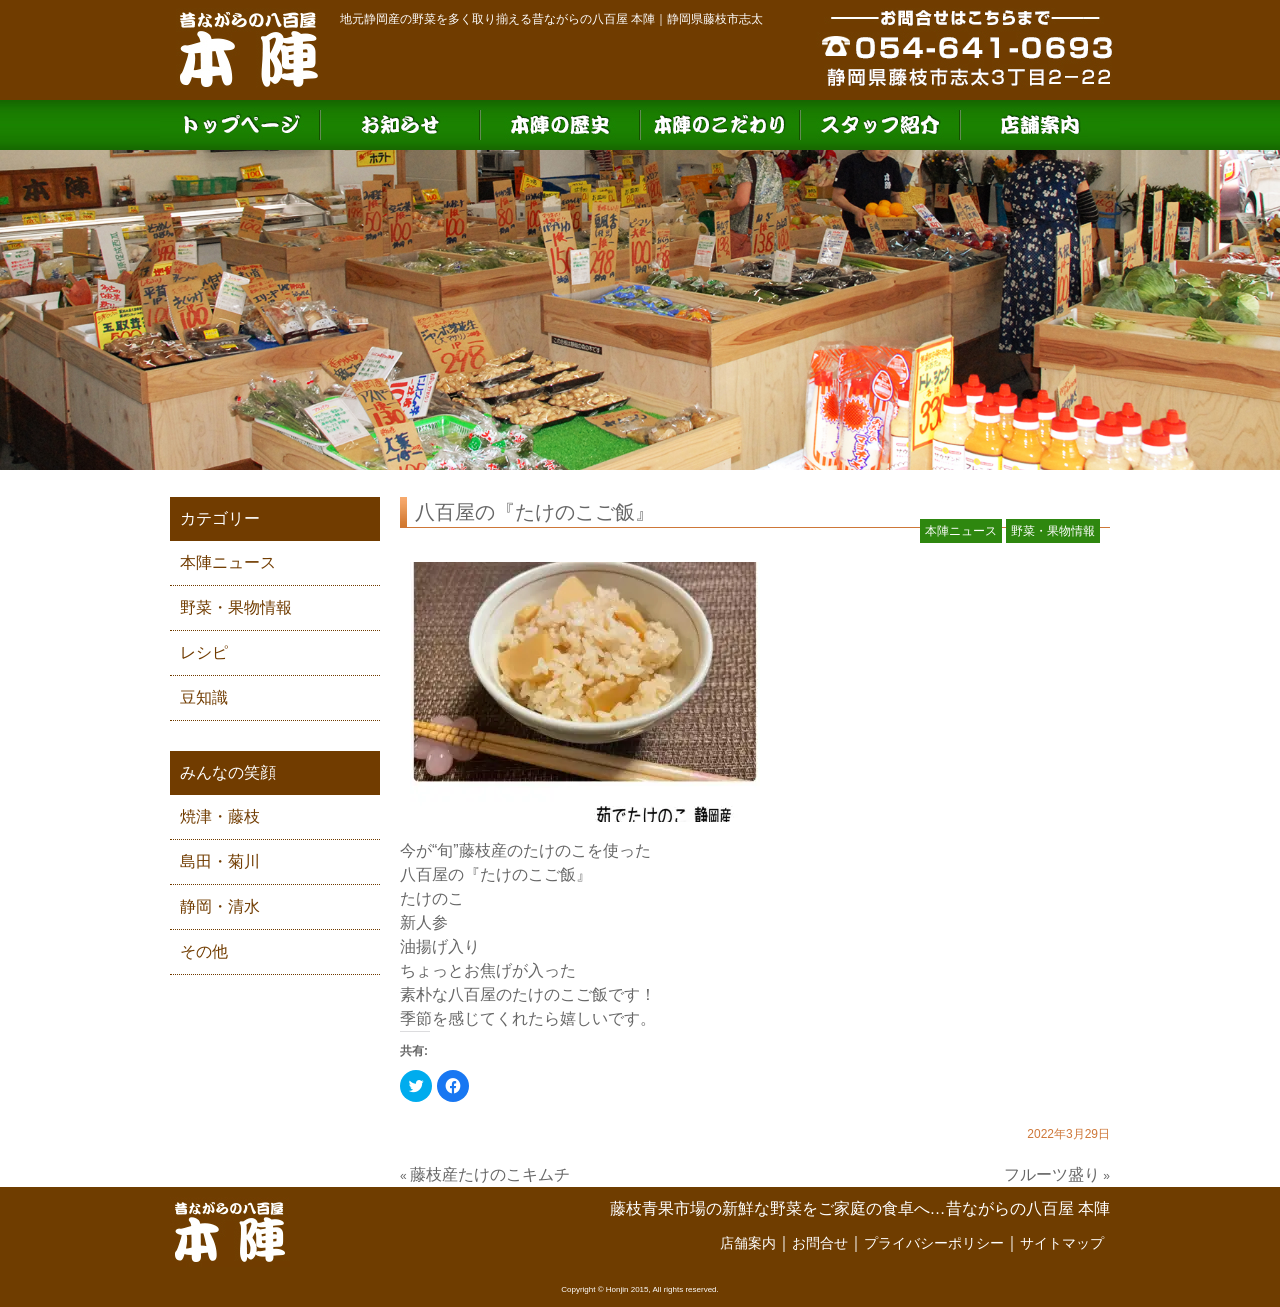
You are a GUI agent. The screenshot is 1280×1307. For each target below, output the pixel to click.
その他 (204, 951)
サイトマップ (1062, 1243)
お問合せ (820, 1243)
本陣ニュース (228, 562)
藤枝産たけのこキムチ (490, 1174)
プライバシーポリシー (934, 1243)
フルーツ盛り (1052, 1174)
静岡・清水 (220, 906)
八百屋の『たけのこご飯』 (535, 512)
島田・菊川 (220, 861)
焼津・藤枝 (220, 816)
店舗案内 (748, 1243)
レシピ (204, 652)
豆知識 (204, 697)
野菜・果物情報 (236, 607)
